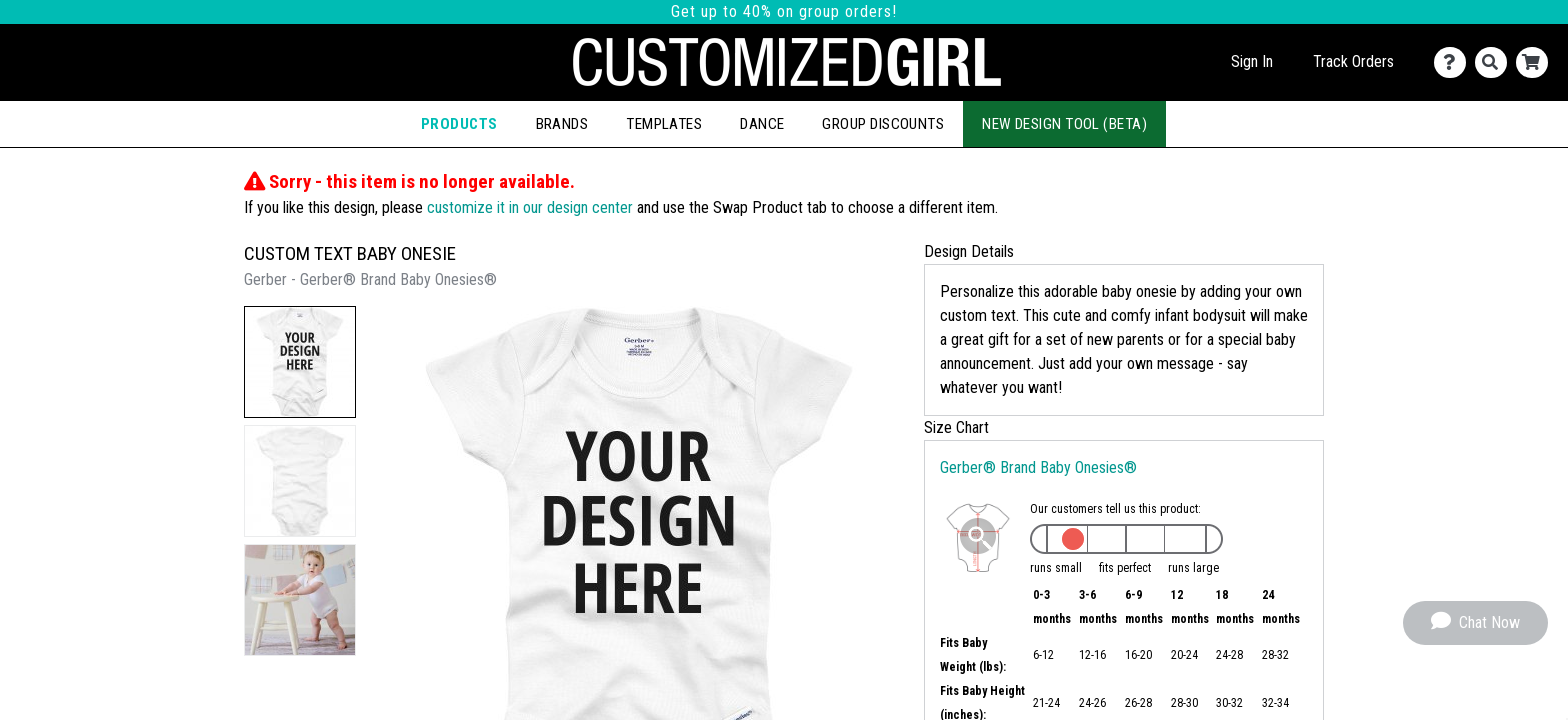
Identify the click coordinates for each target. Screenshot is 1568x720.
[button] (300, 362)
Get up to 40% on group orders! (784, 11)
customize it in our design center (530, 207)
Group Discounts (883, 124)
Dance (762, 124)
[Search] (1495, 62)
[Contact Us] (1454, 62)
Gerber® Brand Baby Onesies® (1038, 467)
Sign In (1252, 61)
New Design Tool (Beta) (1064, 124)
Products (459, 124)
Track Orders (1353, 61)
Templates (664, 124)
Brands (562, 124)
